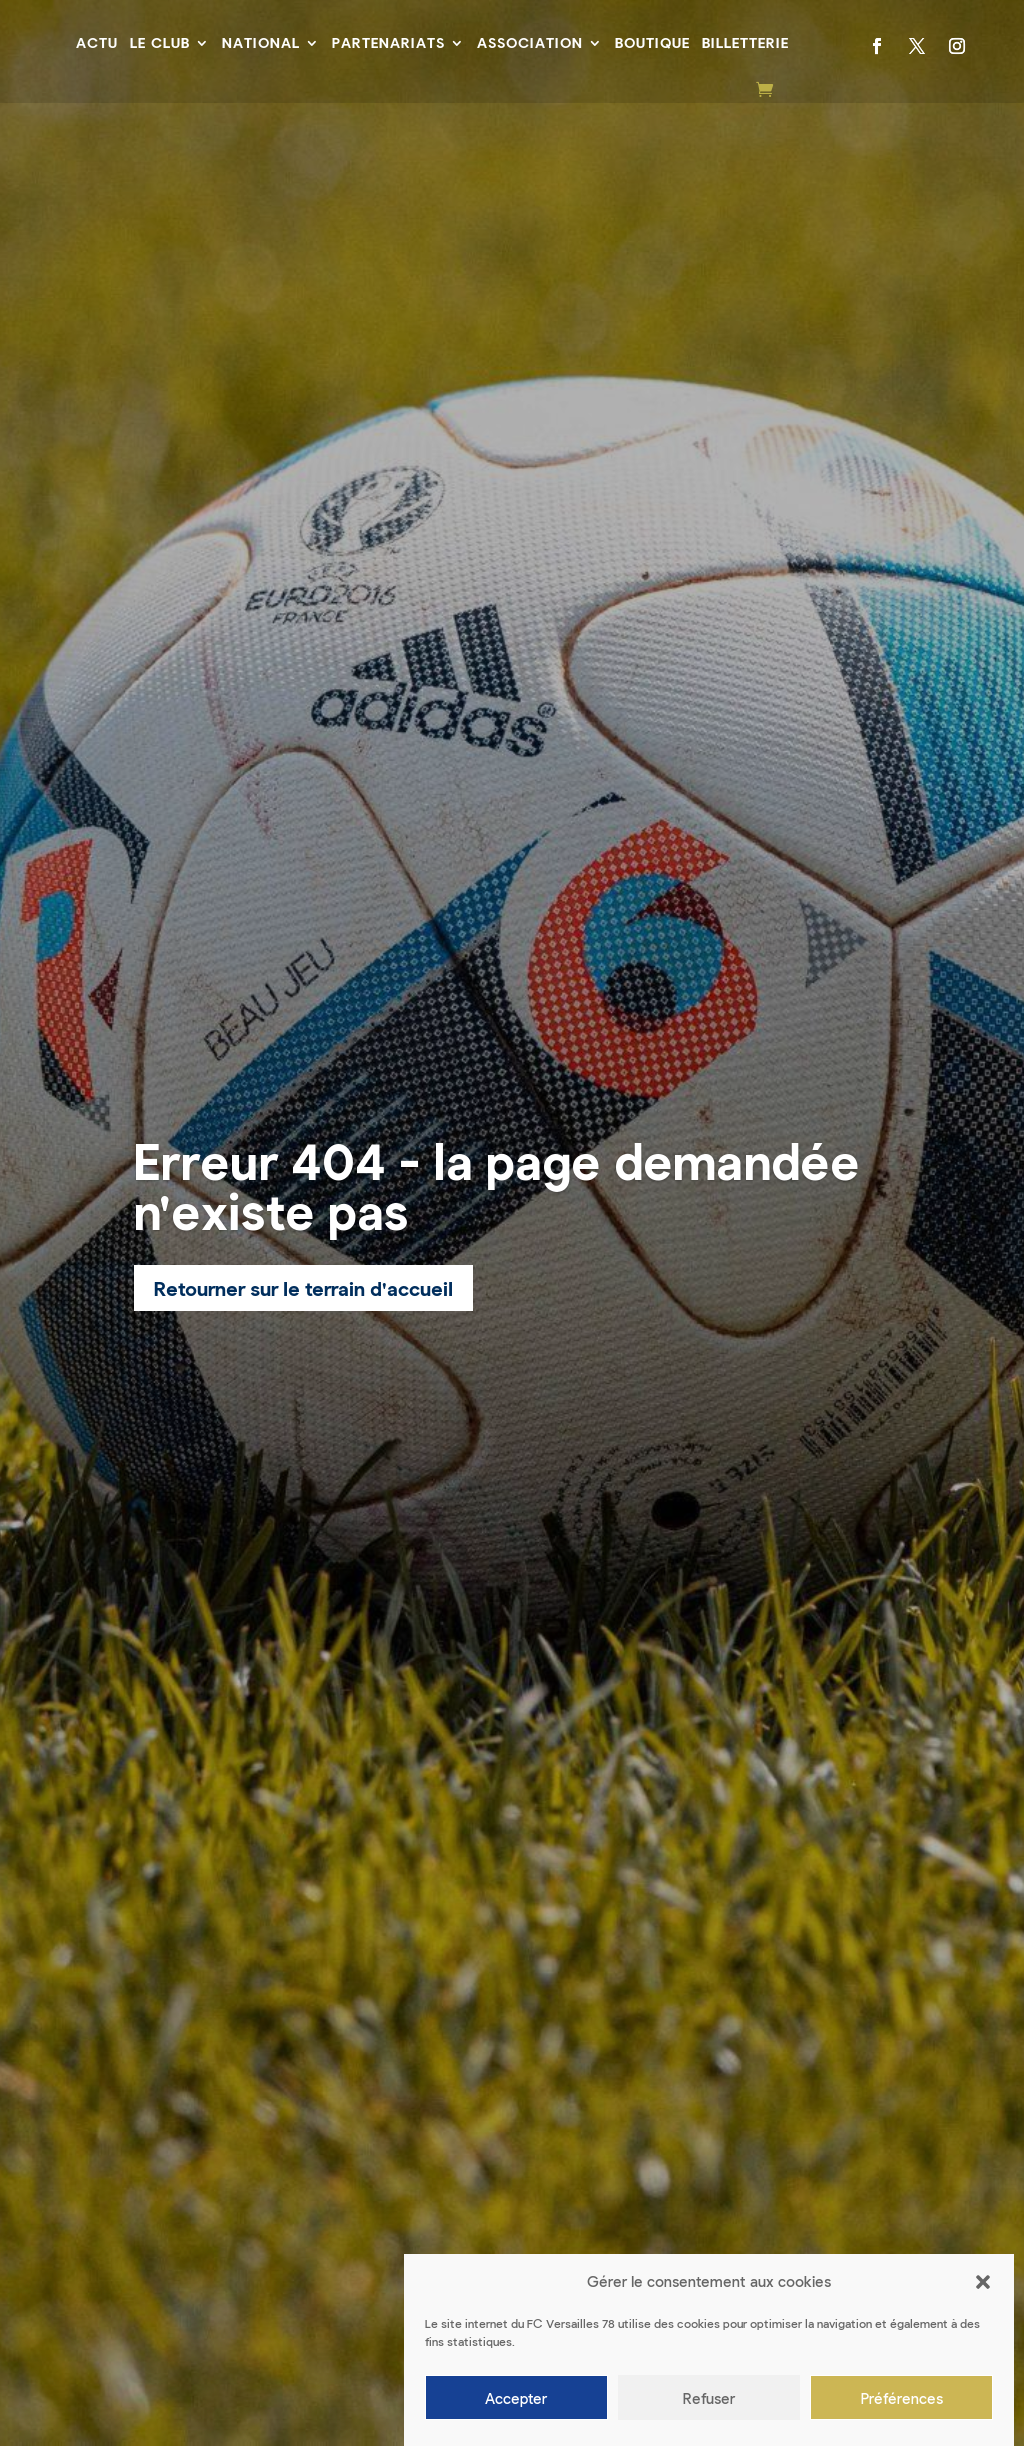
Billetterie (745, 42)
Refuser (709, 2398)
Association (530, 42)
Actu (97, 42)
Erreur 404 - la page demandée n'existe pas (497, 1185)
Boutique (652, 42)
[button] (983, 2282)
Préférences (902, 2398)
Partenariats (388, 42)
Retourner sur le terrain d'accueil (303, 1288)
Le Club (160, 42)
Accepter (516, 2398)
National (261, 42)
